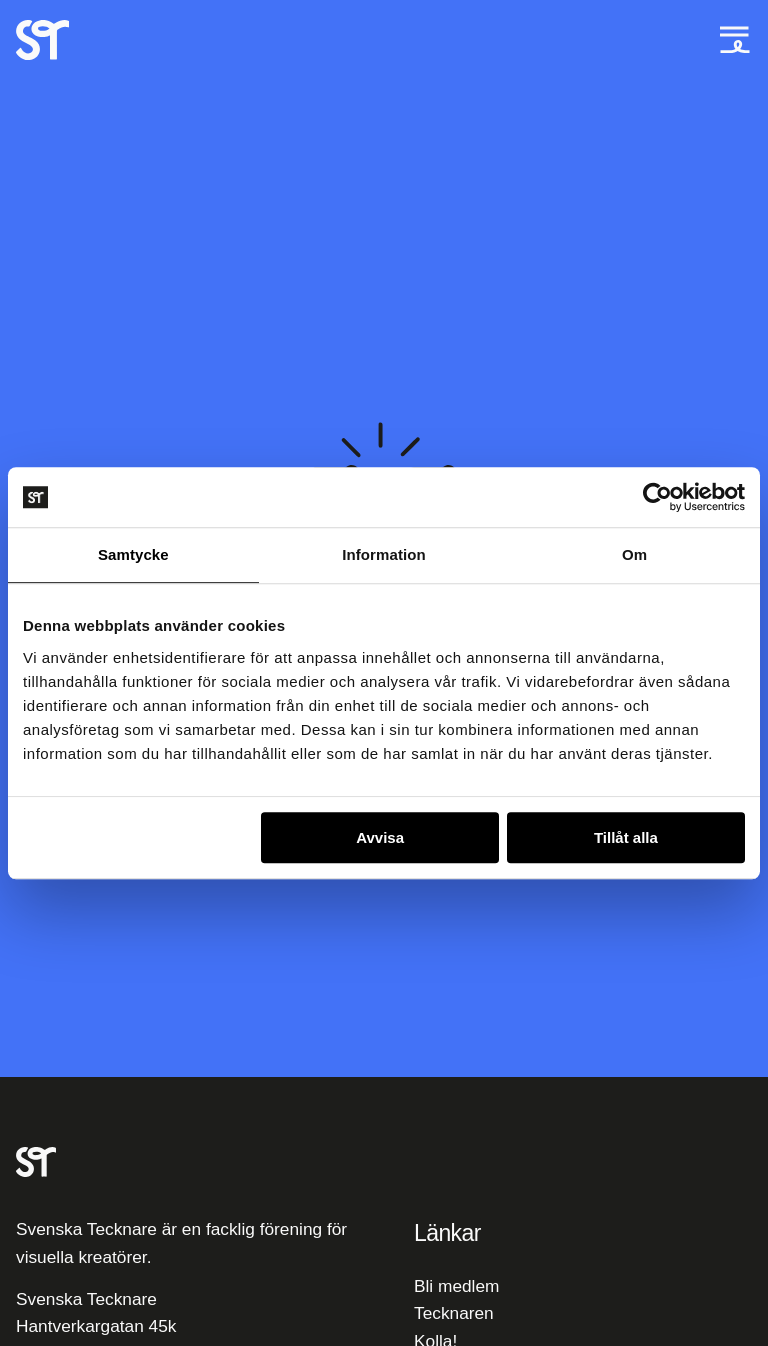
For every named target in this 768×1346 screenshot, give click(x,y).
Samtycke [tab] (133, 554)
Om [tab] (634, 554)
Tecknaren (454, 1313)
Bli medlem (456, 1286)
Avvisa (380, 837)
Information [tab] (384, 554)
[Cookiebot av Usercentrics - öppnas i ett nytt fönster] (657, 497)
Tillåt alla (626, 837)
